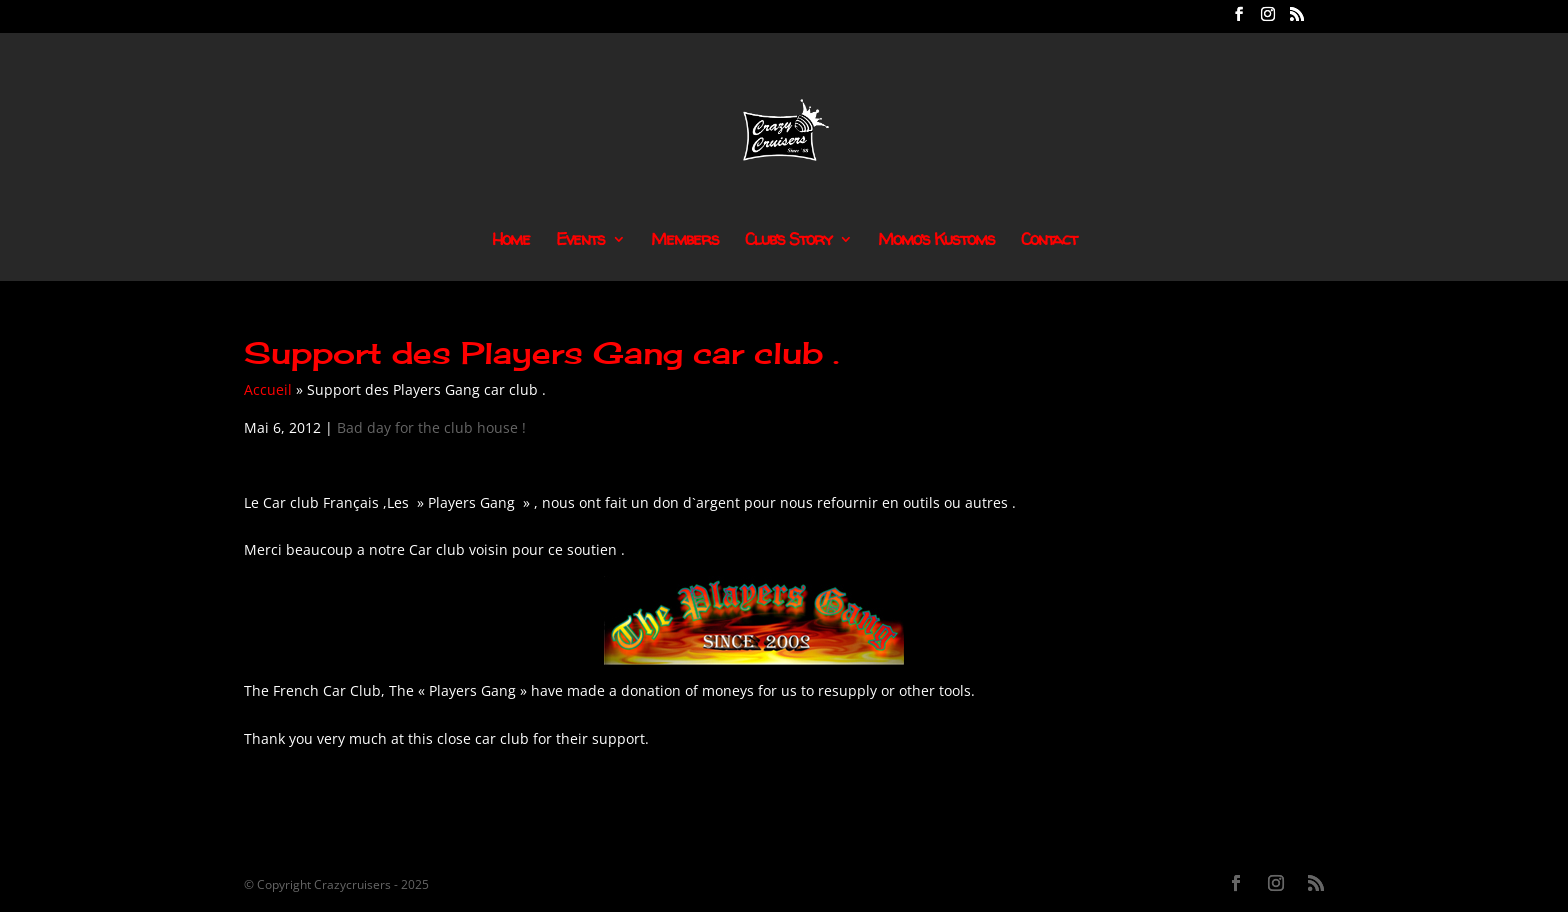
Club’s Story (788, 241)
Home (511, 241)
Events (580, 241)
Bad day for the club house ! (431, 427)
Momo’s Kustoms (936, 241)
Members (685, 241)
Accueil (268, 389)
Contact (1049, 241)
